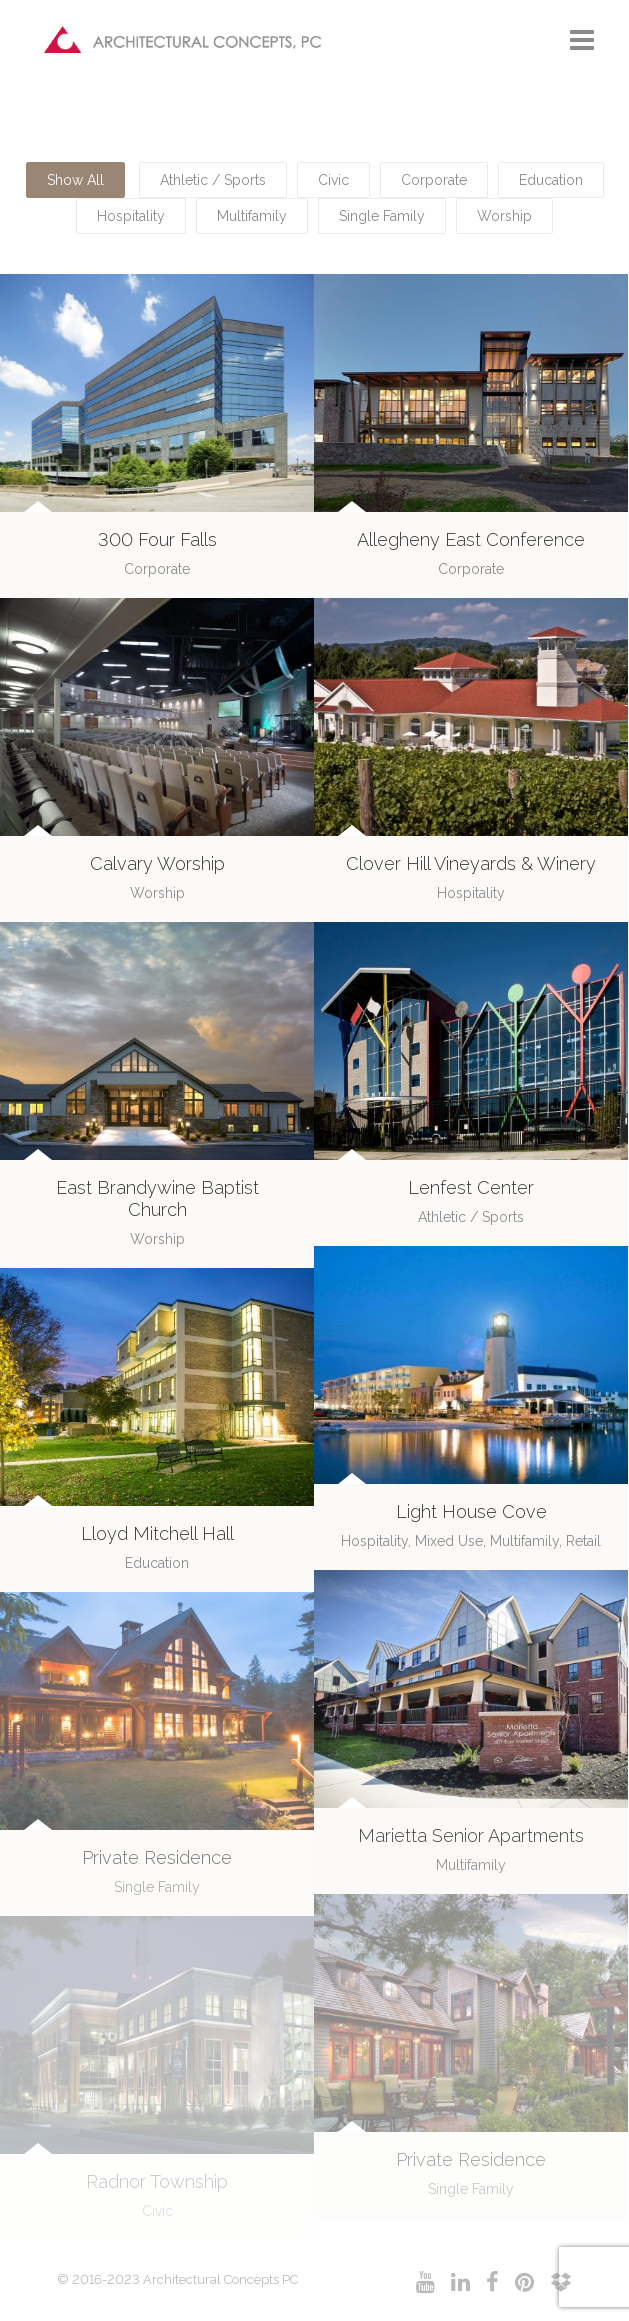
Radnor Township (157, 2181)
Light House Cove (471, 1511)
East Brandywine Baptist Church (157, 1198)
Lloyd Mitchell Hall (157, 1533)
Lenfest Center (471, 1187)
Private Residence (157, 1857)
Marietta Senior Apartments (471, 1835)
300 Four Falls (157, 539)
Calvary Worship (157, 863)
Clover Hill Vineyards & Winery (471, 863)
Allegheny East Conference (471, 539)
